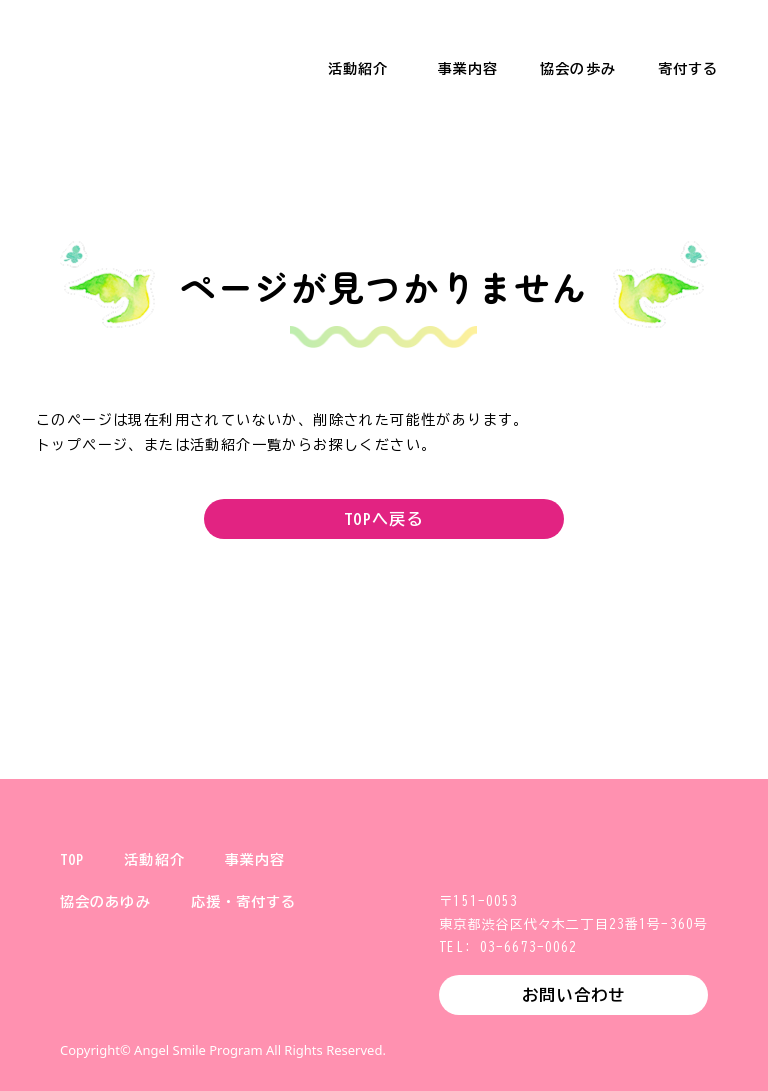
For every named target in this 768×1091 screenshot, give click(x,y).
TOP (72, 860)
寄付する (688, 69)
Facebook (204, 1005)
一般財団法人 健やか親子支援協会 (120, 50)
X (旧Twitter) (76, 1005)
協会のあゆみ (105, 902)
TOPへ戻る (384, 519)
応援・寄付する (244, 902)
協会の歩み (578, 69)
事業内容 (468, 69)
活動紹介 (358, 69)
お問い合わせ (573, 995)
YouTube (268, 1005)
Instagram (140, 1005)
